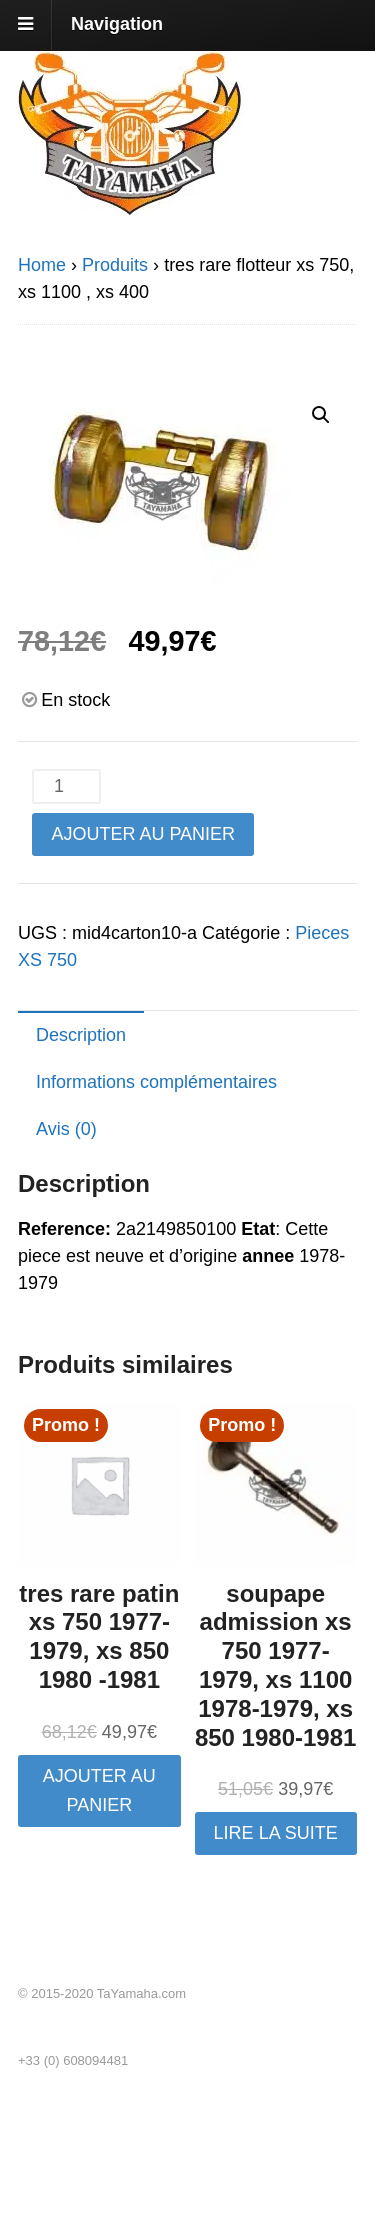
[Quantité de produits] (66, 786)
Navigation (117, 24)
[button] (321, 415)
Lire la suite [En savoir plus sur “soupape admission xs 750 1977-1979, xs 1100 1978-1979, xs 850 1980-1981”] (276, 1833)
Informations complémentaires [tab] (156, 1082)
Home (42, 265)
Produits (115, 265)
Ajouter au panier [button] (99, 1790)
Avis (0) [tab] (66, 1129)
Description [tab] (81, 1035)
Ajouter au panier (143, 834)
